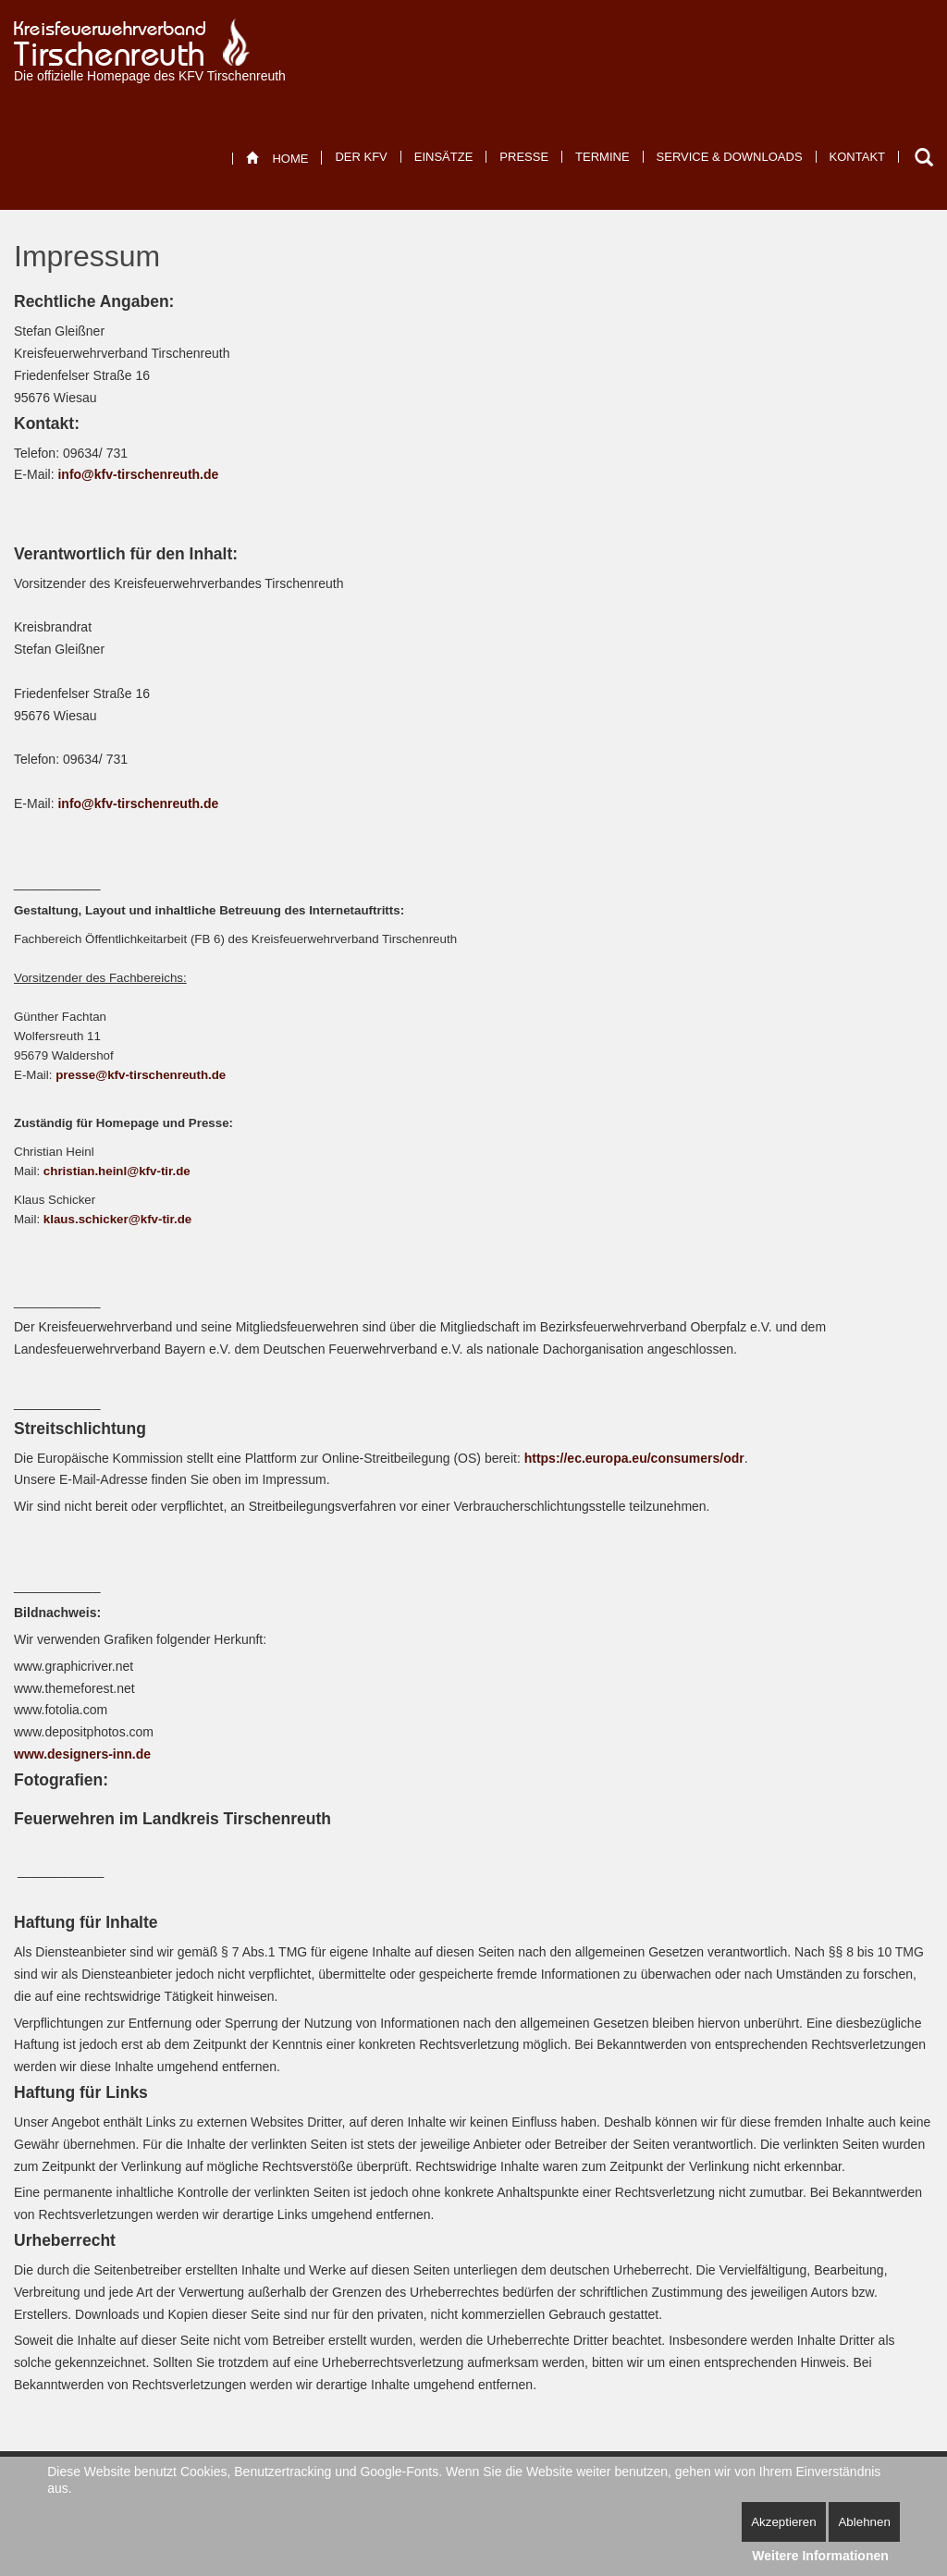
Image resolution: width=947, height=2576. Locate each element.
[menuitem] (277, 158)
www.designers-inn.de (82, 1754)
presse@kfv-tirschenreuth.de (140, 1075)
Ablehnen (864, 2522)
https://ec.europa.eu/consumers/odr (634, 1458)
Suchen (924, 157)
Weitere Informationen (820, 2555)
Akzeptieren (783, 2522)
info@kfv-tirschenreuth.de (137, 474)
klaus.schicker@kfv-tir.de (117, 1219)
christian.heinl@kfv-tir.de (117, 1171)
